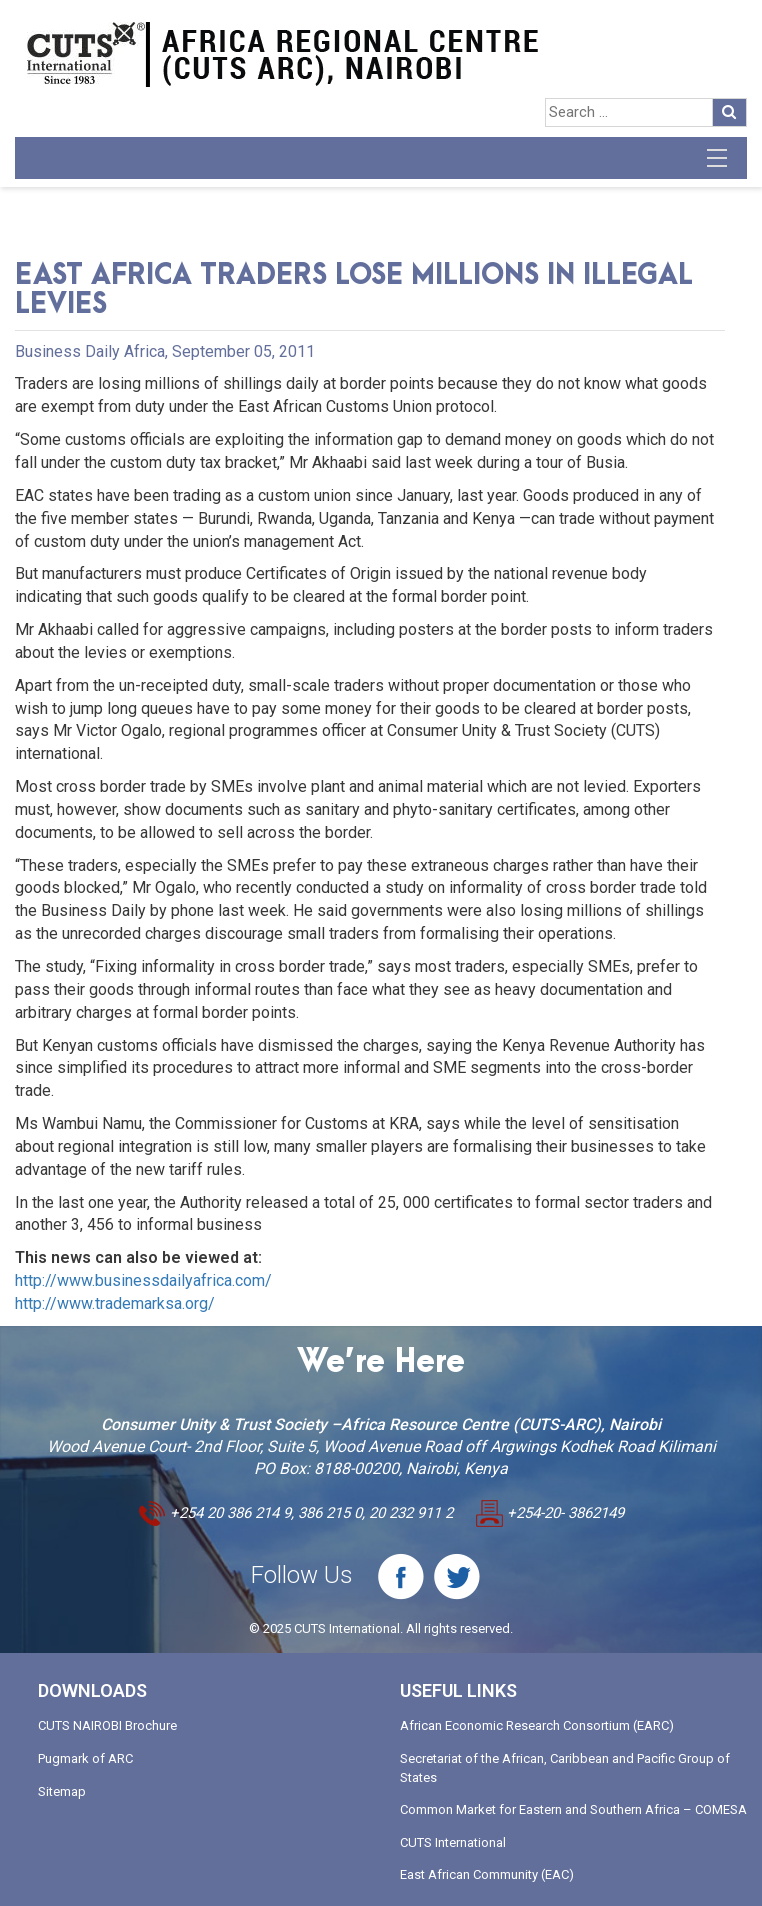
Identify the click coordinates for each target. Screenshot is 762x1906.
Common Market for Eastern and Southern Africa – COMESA (573, 1809)
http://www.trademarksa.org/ (115, 1303)
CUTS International (453, 1842)
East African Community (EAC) (487, 1874)
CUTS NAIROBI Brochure (107, 1725)
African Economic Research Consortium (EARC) (537, 1725)
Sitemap (62, 1791)
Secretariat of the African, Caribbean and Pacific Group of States (565, 1768)
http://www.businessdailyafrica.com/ (143, 1280)
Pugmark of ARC (85, 1758)
